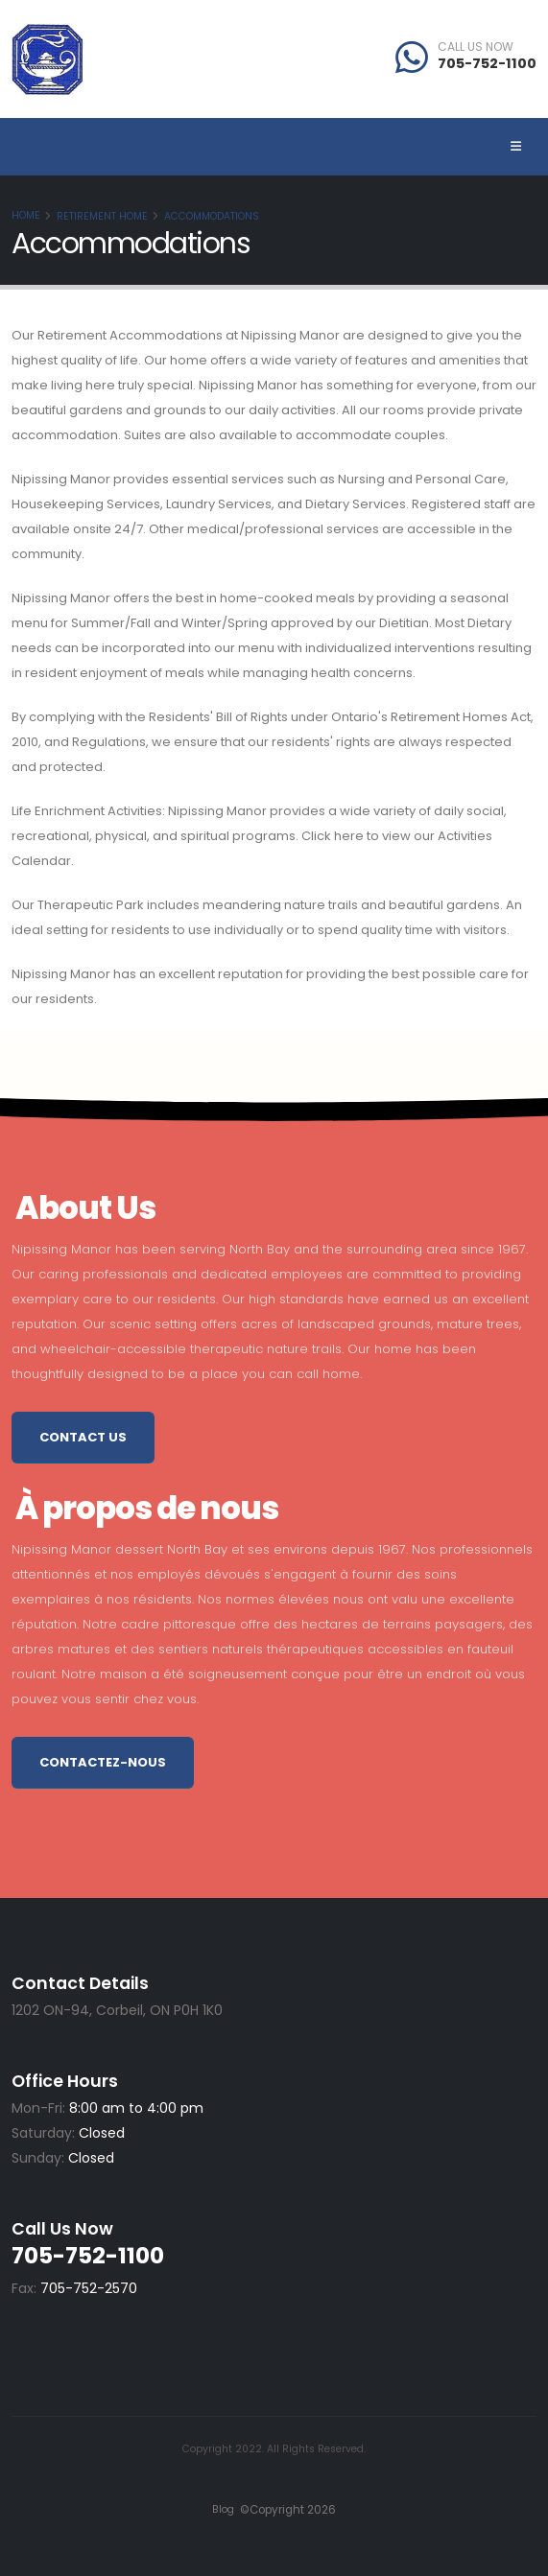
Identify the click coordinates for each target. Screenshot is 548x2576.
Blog (223, 2509)
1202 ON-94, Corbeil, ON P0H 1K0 (117, 2010)
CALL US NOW (475, 47)
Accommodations (211, 216)
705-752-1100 (487, 63)
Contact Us (83, 1437)
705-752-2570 (88, 2288)
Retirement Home (102, 216)
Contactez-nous (102, 1762)
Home (26, 215)
